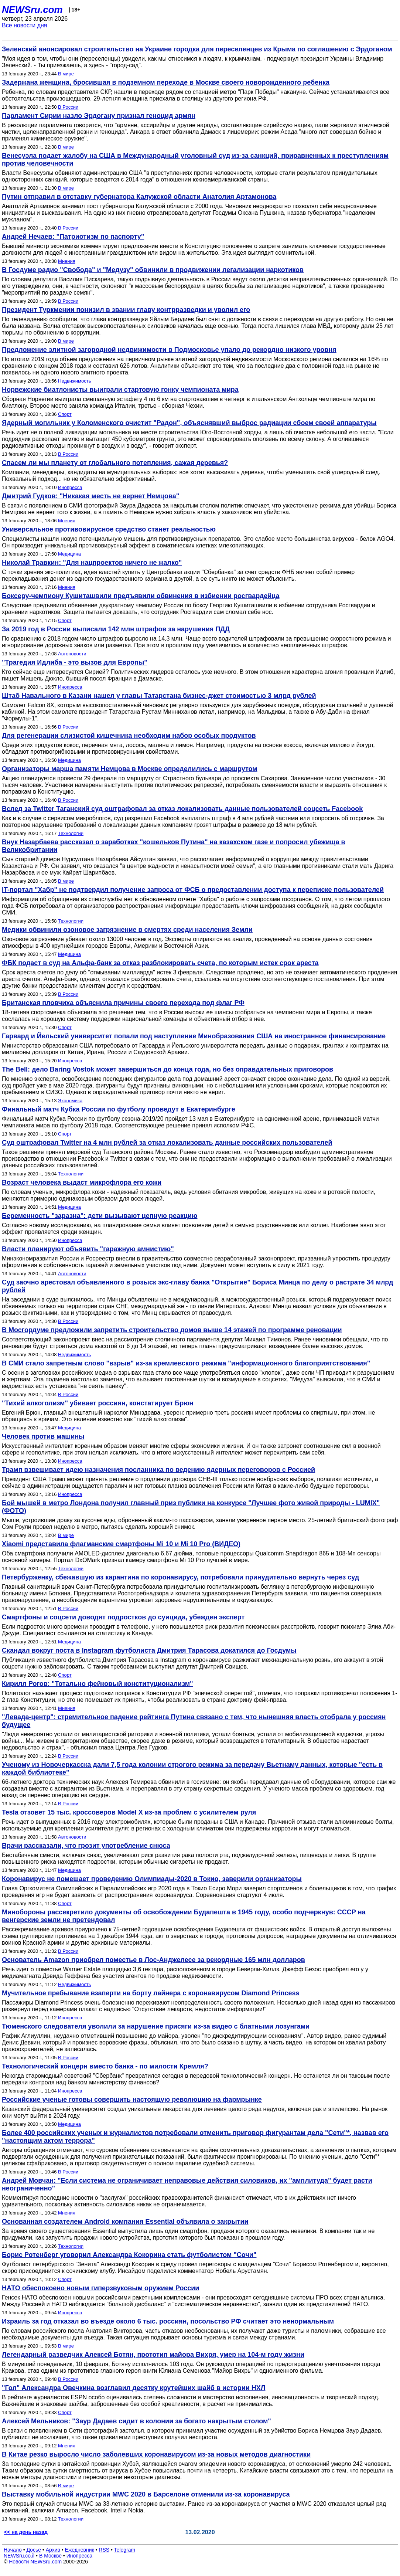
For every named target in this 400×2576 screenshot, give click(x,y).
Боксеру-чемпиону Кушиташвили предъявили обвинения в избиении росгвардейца (141, 596)
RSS (104, 2550)
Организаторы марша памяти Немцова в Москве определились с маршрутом (129, 769)
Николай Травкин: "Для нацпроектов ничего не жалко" (92, 562)
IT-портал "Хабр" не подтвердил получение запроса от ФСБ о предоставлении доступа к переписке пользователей (193, 889)
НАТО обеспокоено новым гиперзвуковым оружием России (100, 2288)
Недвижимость (74, 381)
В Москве (50, 2556)
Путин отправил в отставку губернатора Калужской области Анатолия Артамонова (139, 196)
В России (68, 107)
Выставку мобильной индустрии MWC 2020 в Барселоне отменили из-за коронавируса (146, 2494)
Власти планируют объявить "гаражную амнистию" (88, 1249)
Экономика (70, 1100)
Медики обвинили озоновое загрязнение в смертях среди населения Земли (127, 929)
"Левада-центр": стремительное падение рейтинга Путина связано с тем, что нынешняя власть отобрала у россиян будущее (194, 1720)
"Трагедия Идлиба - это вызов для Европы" (74, 662)
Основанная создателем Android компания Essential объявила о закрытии (125, 2221)
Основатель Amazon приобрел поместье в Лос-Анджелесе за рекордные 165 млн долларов (153, 1960)
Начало (13, 2550)
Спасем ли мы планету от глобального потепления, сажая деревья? (115, 462)
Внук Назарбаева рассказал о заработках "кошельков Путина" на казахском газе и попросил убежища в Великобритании (173, 845)
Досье (33, 2550)
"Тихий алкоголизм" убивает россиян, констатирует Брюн (97, 1403)
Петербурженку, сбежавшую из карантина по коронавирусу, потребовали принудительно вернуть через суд (180, 1577)
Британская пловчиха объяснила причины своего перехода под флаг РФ (123, 1003)
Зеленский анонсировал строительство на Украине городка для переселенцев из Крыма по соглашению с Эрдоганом (197, 49)
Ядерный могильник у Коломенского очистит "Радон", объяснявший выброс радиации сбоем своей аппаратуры (189, 423)
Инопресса (70, 487)
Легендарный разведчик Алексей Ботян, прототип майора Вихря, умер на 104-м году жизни (153, 2354)
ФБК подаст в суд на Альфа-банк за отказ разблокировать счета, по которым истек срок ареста (160, 963)
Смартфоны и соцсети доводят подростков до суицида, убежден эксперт (123, 1617)
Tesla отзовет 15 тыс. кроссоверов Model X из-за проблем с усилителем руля (129, 1812)
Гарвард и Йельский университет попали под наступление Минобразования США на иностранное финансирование (194, 1036)
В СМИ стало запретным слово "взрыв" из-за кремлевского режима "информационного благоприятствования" (186, 1363)
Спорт (65, 414)
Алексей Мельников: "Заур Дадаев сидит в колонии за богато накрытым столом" (136, 2421)
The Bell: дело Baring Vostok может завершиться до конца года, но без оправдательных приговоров (167, 1069)
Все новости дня (24, 25)
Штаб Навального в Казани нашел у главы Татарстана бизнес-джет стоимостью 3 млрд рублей (159, 695)
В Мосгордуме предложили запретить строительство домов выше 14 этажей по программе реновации (172, 1330)
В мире (66, 74)
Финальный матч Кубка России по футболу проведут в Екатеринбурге (118, 1109)
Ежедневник (79, 2550)
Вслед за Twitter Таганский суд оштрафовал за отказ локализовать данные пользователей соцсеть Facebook (182, 808)
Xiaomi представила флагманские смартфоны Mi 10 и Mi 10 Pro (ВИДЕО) (121, 1544)
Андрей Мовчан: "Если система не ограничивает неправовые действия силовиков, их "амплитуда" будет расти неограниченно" (187, 2184)
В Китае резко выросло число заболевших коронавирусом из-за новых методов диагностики (156, 2454)
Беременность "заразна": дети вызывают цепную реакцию (99, 1215)
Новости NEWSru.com (35, 2562)
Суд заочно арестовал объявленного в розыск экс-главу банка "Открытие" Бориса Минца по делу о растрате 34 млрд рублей (197, 1286)
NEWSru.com (32, 9)
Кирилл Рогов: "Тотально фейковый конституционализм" (97, 1683)
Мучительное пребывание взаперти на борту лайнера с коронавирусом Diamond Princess (151, 1993)
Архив (53, 2550)
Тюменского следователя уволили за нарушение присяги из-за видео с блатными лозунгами (156, 2026)
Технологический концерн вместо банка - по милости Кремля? (105, 2066)
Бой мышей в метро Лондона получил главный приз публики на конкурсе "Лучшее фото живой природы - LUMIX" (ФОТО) (191, 1506)
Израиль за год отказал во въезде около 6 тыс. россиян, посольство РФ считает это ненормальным (168, 2321)
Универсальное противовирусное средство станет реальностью (109, 529)
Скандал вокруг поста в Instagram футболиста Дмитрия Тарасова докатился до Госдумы (149, 1650)
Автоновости (72, 653)
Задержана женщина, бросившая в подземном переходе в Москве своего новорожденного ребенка (165, 82)
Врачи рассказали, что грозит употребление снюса (86, 1845)
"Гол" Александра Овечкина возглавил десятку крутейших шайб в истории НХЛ (133, 2388)
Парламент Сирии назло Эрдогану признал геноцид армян (98, 115)
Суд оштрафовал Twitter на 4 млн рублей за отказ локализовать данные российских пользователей (167, 1142)
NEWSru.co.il (19, 2556)
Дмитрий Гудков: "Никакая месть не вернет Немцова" (90, 496)
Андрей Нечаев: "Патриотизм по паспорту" (73, 236)
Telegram (125, 2550)
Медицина (69, 554)
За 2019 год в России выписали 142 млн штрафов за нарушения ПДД (116, 629)
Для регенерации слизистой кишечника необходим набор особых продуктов (129, 735)
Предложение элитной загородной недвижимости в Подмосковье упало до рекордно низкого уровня (169, 349)
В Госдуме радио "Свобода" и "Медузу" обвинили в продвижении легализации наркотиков (153, 270)
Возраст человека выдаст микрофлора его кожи (81, 1182)
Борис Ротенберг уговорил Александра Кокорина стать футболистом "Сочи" (129, 2254)
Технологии (70, 833)
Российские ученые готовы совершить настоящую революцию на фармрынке (132, 2099)
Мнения (66, 261)
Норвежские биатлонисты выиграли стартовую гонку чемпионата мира (120, 389)
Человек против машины (43, 1436)
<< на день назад (26, 2532)
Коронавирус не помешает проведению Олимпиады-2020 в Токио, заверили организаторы (152, 1879)
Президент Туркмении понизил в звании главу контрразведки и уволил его (126, 309)
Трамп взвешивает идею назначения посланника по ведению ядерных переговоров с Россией (158, 1469)
